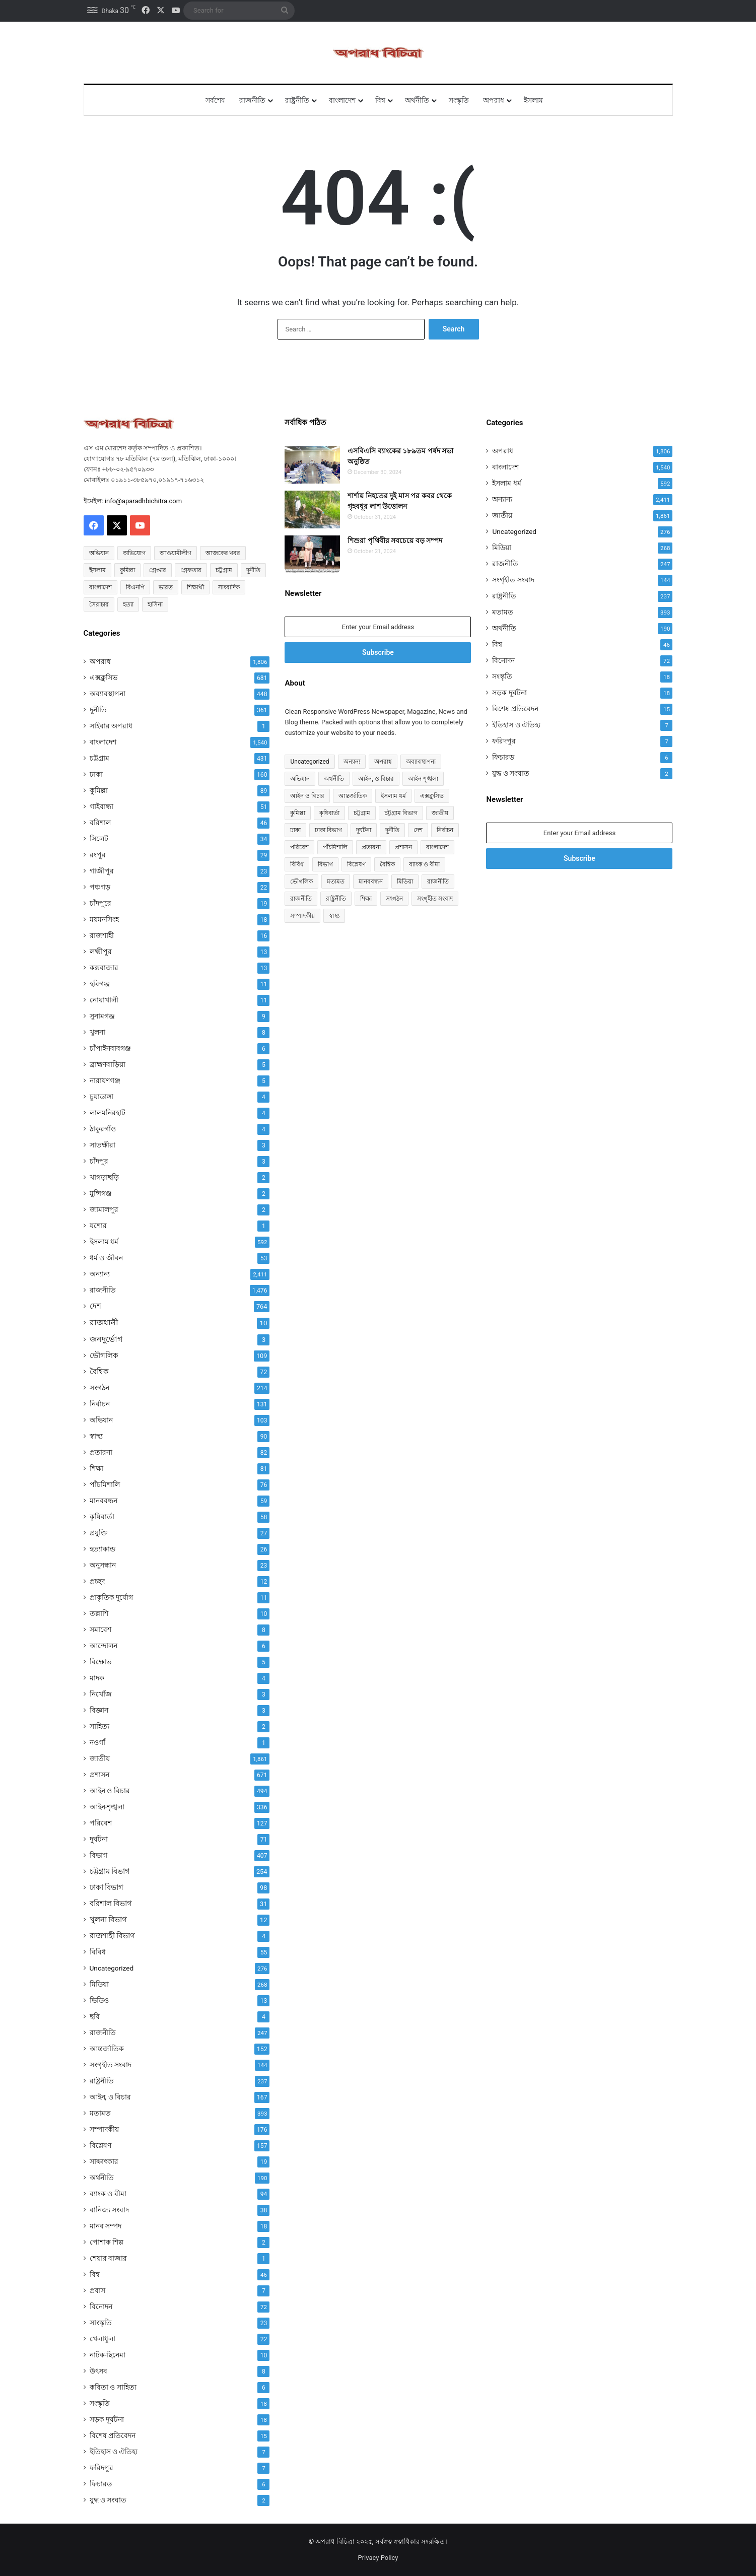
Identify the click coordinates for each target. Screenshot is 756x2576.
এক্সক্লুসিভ (103, 677)
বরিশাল (100, 823)
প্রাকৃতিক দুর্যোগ (111, 1597)
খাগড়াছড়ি (104, 1177)
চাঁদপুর (99, 1161)
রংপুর (98, 855)
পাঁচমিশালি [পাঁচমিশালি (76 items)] (335, 847)
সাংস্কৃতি (101, 2323)
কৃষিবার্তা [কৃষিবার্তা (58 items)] (329, 813)
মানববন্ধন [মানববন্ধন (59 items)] (371, 881)
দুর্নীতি (98, 710)
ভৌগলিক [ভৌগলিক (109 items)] (301, 881)
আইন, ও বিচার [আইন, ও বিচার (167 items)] (375, 778)
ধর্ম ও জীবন (106, 1258)
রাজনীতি (252, 100)
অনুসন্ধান (103, 1565)
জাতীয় (100, 1758)
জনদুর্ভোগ (106, 1339)
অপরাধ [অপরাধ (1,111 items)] (383, 761)
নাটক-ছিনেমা (108, 2355)
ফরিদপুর (101, 2468)
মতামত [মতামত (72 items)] (336, 881)
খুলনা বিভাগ (108, 1919)
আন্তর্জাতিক (107, 2049)
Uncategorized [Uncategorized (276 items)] (309, 761)
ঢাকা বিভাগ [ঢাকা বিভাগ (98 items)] (328, 830)
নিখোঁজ (101, 1694)
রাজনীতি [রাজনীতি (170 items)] (301, 898)
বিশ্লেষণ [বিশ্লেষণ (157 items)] (356, 864)
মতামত (100, 2113)
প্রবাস (97, 2290)
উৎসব (98, 2371)
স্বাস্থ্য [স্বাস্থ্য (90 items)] (334, 915)
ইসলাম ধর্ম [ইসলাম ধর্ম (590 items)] (393, 795)
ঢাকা (96, 774)
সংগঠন (99, 1388)
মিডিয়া (99, 1984)
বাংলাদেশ (342, 100)
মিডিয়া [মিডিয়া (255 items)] (405, 881)
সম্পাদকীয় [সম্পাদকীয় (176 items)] (302, 915)
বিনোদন (101, 2306)
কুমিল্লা (99, 790)
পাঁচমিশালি (105, 1484)
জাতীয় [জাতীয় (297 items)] (440, 813)
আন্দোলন (103, 1646)
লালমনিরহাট (107, 1113)
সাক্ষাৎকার (104, 2161)
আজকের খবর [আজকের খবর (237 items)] (223, 553)
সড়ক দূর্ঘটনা (107, 2419)
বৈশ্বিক (99, 1371)
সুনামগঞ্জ (102, 1016)
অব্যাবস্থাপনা (107, 694)
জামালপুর (104, 1209)
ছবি (95, 2016)
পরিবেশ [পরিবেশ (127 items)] (299, 847)
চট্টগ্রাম (99, 758)
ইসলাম (533, 100)
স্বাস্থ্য (96, 1436)
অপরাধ (493, 100)
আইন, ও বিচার (110, 2097)
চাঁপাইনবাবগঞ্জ (110, 1048)
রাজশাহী (102, 935)
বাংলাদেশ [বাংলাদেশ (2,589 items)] (100, 587)
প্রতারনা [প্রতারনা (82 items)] (371, 847)
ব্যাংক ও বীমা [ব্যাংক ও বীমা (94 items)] (424, 864)
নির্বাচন (100, 1404)
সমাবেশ (100, 1629)
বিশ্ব (380, 100)
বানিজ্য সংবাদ (109, 2210)
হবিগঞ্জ (100, 984)
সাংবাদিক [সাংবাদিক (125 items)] (229, 587)
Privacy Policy (378, 2557)
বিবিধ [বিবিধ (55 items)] (297, 864)
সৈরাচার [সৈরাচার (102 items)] (99, 604)
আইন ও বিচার (110, 1791)
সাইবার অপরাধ (111, 726)
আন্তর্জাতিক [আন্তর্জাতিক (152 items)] (352, 795)
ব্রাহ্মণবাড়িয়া (107, 1064)
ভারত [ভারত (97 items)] (166, 587)
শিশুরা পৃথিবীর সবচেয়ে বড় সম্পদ (395, 540)
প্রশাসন (99, 1775)
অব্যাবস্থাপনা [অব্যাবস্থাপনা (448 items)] (421, 761)
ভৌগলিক (104, 1355)
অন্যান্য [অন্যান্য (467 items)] (351, 761)
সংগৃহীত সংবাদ (110, 2065)
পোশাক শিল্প (107, 2242)
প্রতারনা (101, 1452)
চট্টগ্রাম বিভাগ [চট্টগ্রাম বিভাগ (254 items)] (401, 813)
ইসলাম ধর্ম (104, 1242)
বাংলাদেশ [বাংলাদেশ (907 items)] (437, 847)
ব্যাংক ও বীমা (108, 2194)
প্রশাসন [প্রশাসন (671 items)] (403, 847)
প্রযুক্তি (99, 1533)
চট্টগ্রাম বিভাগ (110, 1871)
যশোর (98, 1226)
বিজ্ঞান (99, 1710)
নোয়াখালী (104, 1000)
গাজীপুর (102, 871)
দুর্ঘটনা (99, 1839)
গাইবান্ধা (101, 806)
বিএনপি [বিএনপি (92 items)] (135, 587)
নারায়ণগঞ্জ (105, 1080)
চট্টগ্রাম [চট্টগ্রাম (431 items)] (362, 813)
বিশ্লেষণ (100, 2145)
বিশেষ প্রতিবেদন (112, 2435)
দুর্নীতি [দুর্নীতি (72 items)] (253, 570)
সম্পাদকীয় (104, 2129)
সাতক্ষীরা (102, 1145)
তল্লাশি (99, 1613)
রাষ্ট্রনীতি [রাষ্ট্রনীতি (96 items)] (336, 898)
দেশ (95, 1306)
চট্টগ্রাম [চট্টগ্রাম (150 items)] (224, 570)
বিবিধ (98, 1952)
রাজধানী (104, 1322)
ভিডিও (99, 2000)
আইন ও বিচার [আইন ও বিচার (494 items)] (307, 795)
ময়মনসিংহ (104, 919)
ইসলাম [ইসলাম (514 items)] (97, 570)
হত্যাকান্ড (102, 1549)
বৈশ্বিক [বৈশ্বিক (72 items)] (387, 864)
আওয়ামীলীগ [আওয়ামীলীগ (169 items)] (175, 553)
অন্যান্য (100, 1274)
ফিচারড (101, 2484)
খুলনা (97, 1032)
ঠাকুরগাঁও (103, 1129)
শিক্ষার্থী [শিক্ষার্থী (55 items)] (195, 587)
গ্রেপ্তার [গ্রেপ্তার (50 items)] (157, 570)
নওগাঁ (97, 1742)
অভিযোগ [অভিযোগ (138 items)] (134, 553)
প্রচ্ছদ (97, 1581)
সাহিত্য (99, 1726)
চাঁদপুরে (100, 903)
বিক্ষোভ (100, 1662)
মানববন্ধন (103, 1501)
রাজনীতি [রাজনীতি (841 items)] (438, 881)
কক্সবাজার (104, 968)
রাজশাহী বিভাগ (112, 1935)
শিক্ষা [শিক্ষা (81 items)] (366, 898)
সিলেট (99, 839)
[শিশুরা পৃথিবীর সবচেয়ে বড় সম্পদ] (312, 554)
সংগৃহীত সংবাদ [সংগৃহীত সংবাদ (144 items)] (435, 898)
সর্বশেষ (215, 100)
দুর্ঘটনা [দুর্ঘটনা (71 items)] (363, 830)
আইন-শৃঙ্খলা (107, 1807)
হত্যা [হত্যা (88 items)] (128, 604)
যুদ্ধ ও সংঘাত (108, 2500)
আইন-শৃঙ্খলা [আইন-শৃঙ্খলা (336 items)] (423, 778)
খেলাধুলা (102, 2339)
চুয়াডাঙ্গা (101, 1097)
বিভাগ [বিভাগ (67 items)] (325, 864)
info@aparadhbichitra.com (143, 501)
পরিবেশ (101, 1823)
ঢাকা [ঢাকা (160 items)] (295, 830)
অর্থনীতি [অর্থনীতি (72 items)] (334, 778)
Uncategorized (112, 1968)
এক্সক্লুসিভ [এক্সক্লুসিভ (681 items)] (432, 795)
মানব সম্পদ (106, 2226)
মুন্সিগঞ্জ (101, 1193)
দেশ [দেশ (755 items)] (418, 830)
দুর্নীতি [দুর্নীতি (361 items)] (392, 830)
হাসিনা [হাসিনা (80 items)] (155, 604)
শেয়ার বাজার (108, 2258)
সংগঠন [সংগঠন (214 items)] (394, 898)
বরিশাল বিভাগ (111, 1903)
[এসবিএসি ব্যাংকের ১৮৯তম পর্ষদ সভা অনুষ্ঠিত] (312, 465)
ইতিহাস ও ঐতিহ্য (114, 2452)
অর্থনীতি (417, 100)
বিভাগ (98, 1855)
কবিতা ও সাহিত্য (113, 2387)
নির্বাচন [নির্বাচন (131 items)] (445, 830)
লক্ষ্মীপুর (101, 951)
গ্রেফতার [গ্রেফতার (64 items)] (190, 570)
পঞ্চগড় (100, 887)
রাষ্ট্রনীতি (297, 100)
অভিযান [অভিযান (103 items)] (300, 778)
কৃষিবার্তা (102, 1517)
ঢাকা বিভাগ (107, 1887)
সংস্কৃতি (459, 100)
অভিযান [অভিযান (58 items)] (99, 553)
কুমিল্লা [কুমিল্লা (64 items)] (127, 570)
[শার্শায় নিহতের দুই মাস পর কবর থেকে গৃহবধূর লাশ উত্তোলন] (312, 509)
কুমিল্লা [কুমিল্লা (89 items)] (297, 813)
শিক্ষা (96, 1468)
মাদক (97, 1678)
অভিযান (101, 1420)
